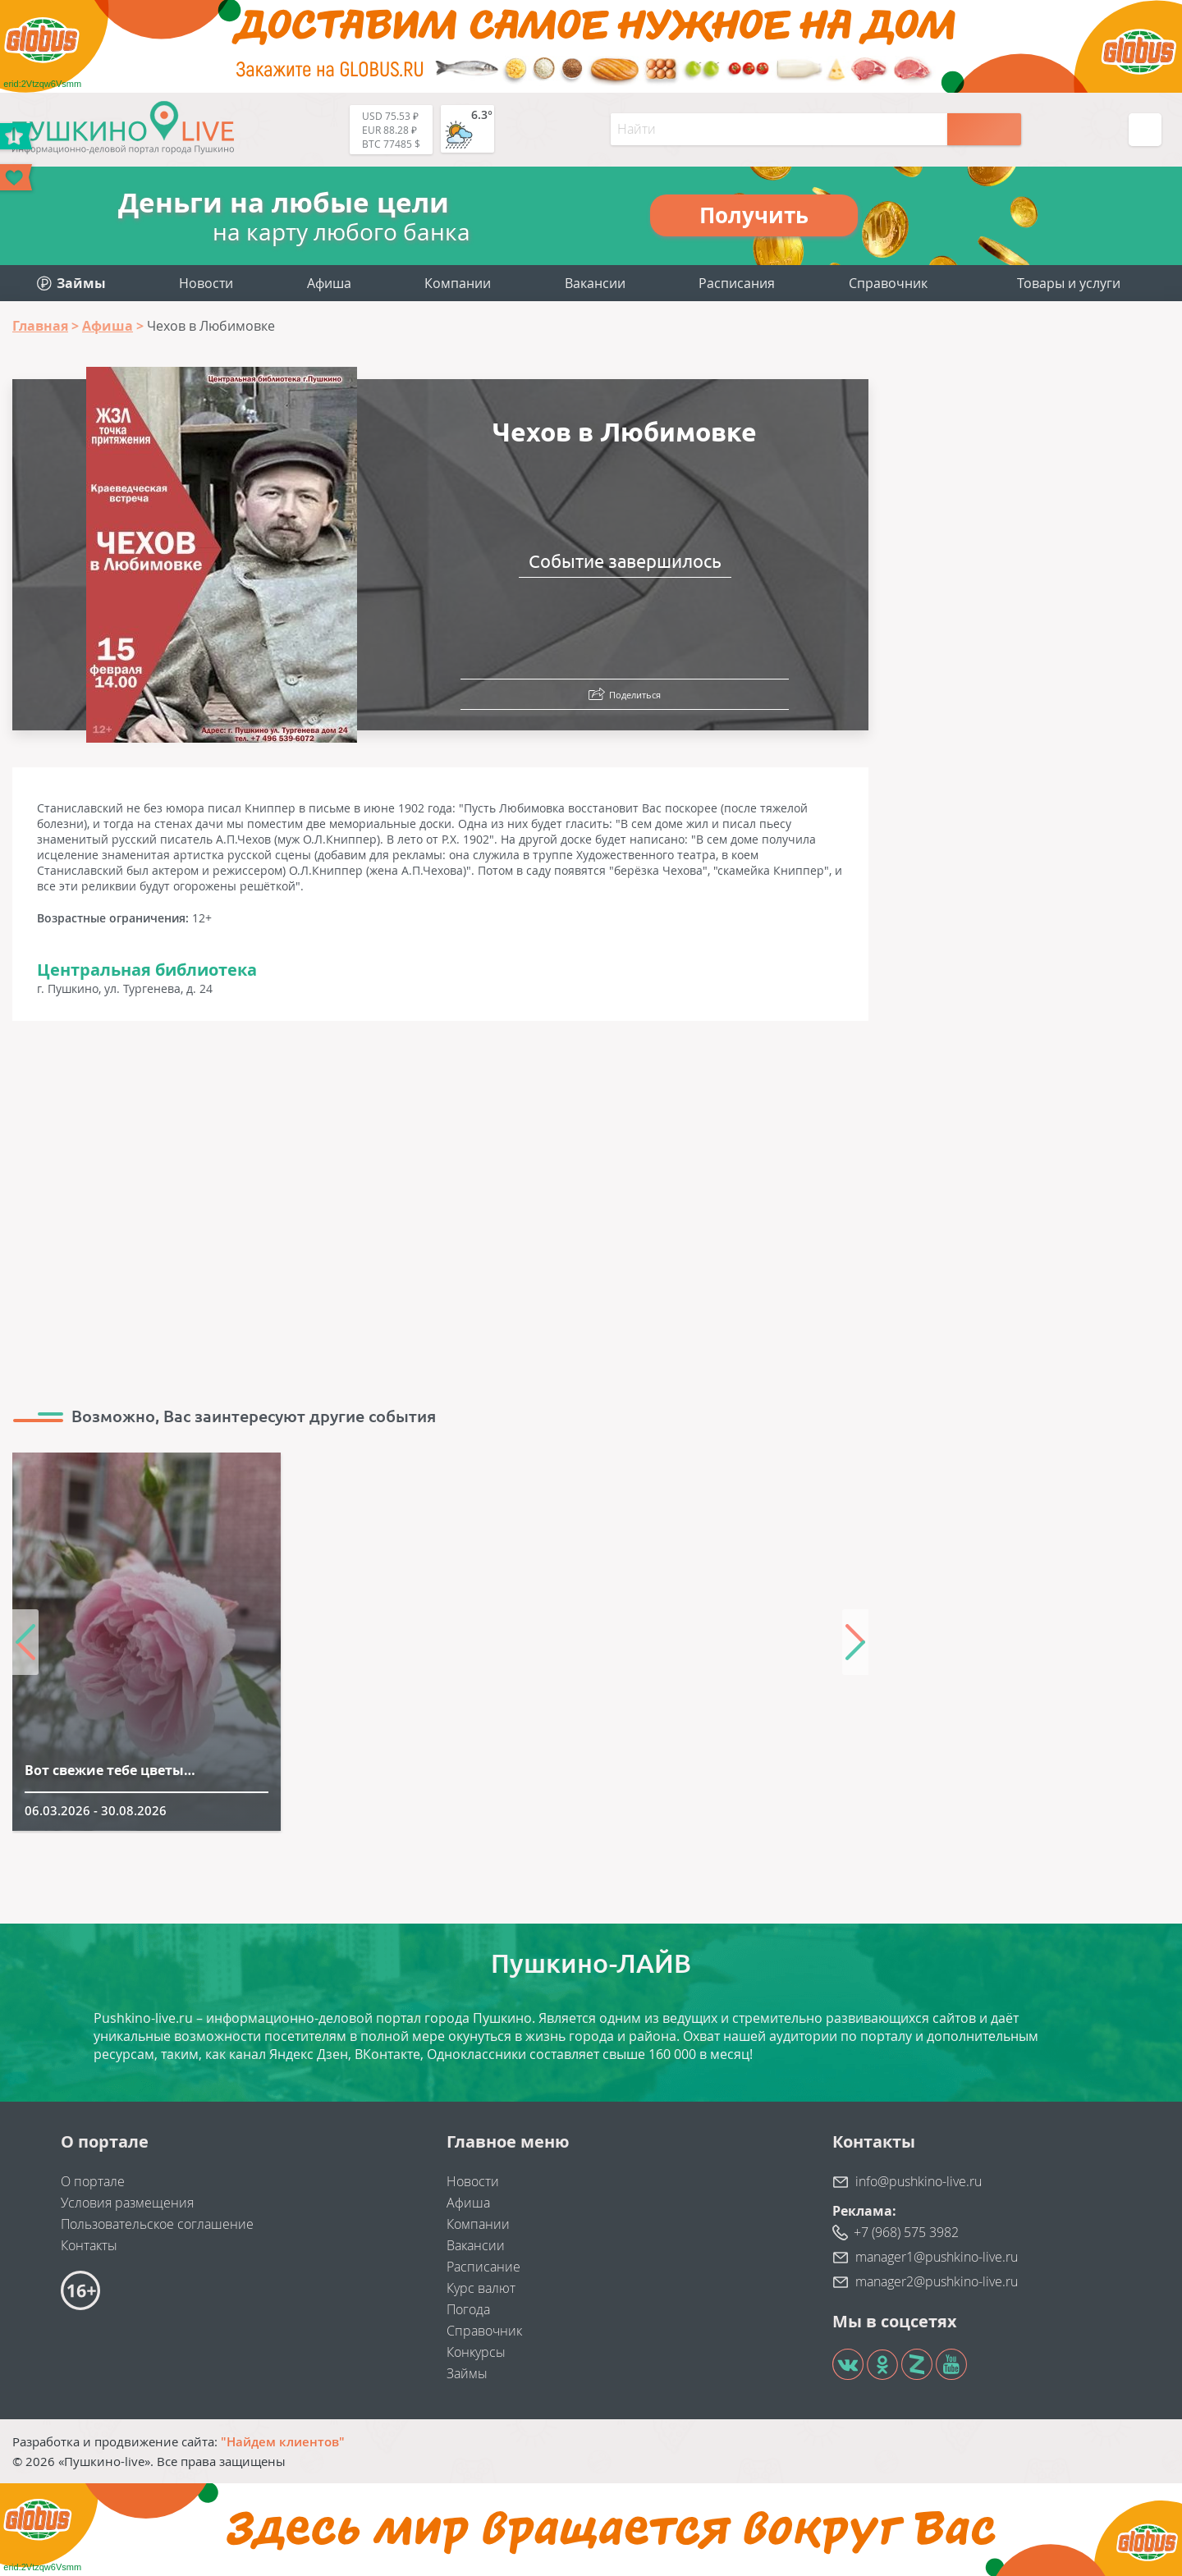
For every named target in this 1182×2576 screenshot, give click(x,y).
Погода (468, 2309)
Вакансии (595, 283)
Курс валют (481, 2288)
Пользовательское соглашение (157, 2224)
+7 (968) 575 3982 (906, 2232)
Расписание (483, 2267)
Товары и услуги (1068, 283)
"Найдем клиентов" (283, 2441)
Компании (457, 283)
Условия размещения (127, 2203)
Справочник (888, 283)
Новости (206, 283)
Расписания (737, 283)
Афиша (329, 283)
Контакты (89, 2245)
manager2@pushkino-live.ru (936, 2281)
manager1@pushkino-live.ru (936, 2257)
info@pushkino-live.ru (918, 2181)
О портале (93, 2181)
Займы (467, 2373)
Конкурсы (476, 2352)
